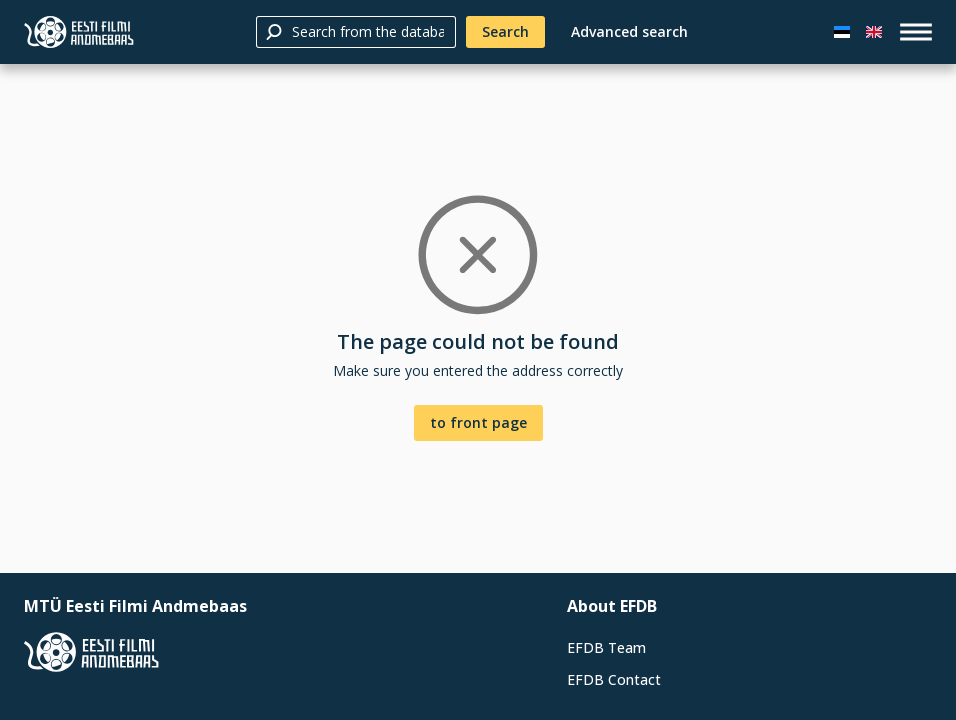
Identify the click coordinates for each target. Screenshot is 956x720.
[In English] (874, 32)
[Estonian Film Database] (79, 32)
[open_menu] (916, 32)
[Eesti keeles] (842, 32)
